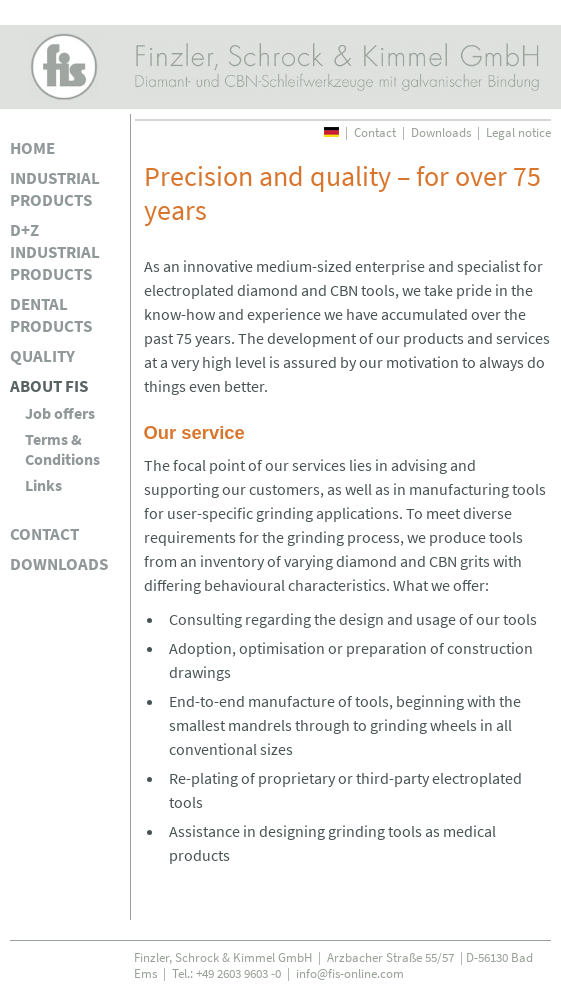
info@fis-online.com (350, 973)
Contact (44, 534)
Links (43, 485)
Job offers (60, 413)
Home (32, 148)
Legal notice (518, 132)
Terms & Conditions (62, 449)
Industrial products (55, 189)
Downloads (59, 564)
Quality (42, 356)
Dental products (51, 315)
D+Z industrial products (55, 252)
